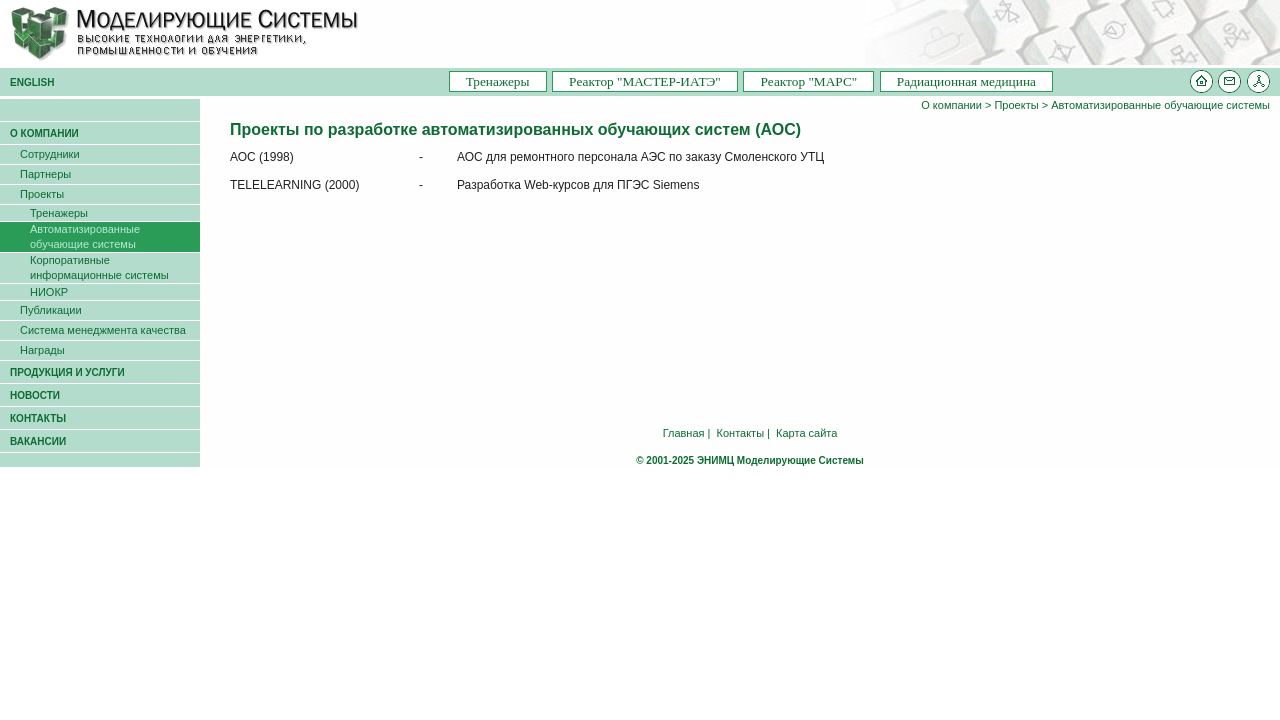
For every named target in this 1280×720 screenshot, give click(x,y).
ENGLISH (32, 82)
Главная (684, 433)
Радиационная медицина (966, 81)
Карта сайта (806, 433)
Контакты (741, 433)
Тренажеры (498, 81)
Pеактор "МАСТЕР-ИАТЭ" (645, 81)
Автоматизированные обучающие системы (1160, 105)
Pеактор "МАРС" (808, 81)
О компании (951, 105)
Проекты (1016, 105)
